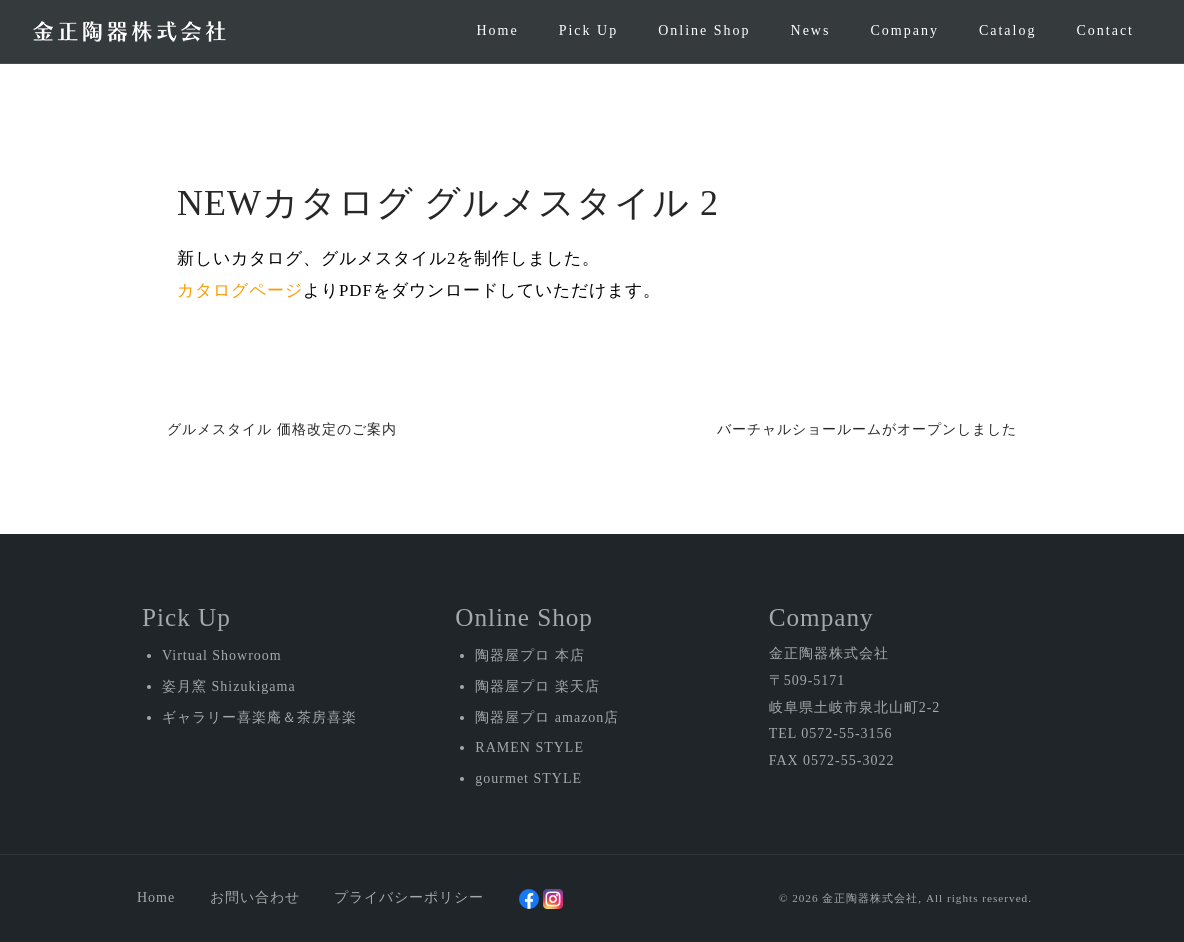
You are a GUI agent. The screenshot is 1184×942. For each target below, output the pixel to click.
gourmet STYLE (528, 778)
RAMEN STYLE (529, 747)
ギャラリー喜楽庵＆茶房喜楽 (259, 717)
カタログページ (240, 290)
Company (904, 30)
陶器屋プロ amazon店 (547, 717)
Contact (1105, 30)
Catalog (1008, 30)
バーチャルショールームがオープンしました (867, 429)
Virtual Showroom (222, 655)
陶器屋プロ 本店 (530, 655)
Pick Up (589, 30)
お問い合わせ (255, 897)
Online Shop (704, 30)
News (811, 30)
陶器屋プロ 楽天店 (537, 686)
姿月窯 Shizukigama (229, 686)
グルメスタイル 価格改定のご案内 (282, 429)
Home (497, 30)
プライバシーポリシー (409, 897)
